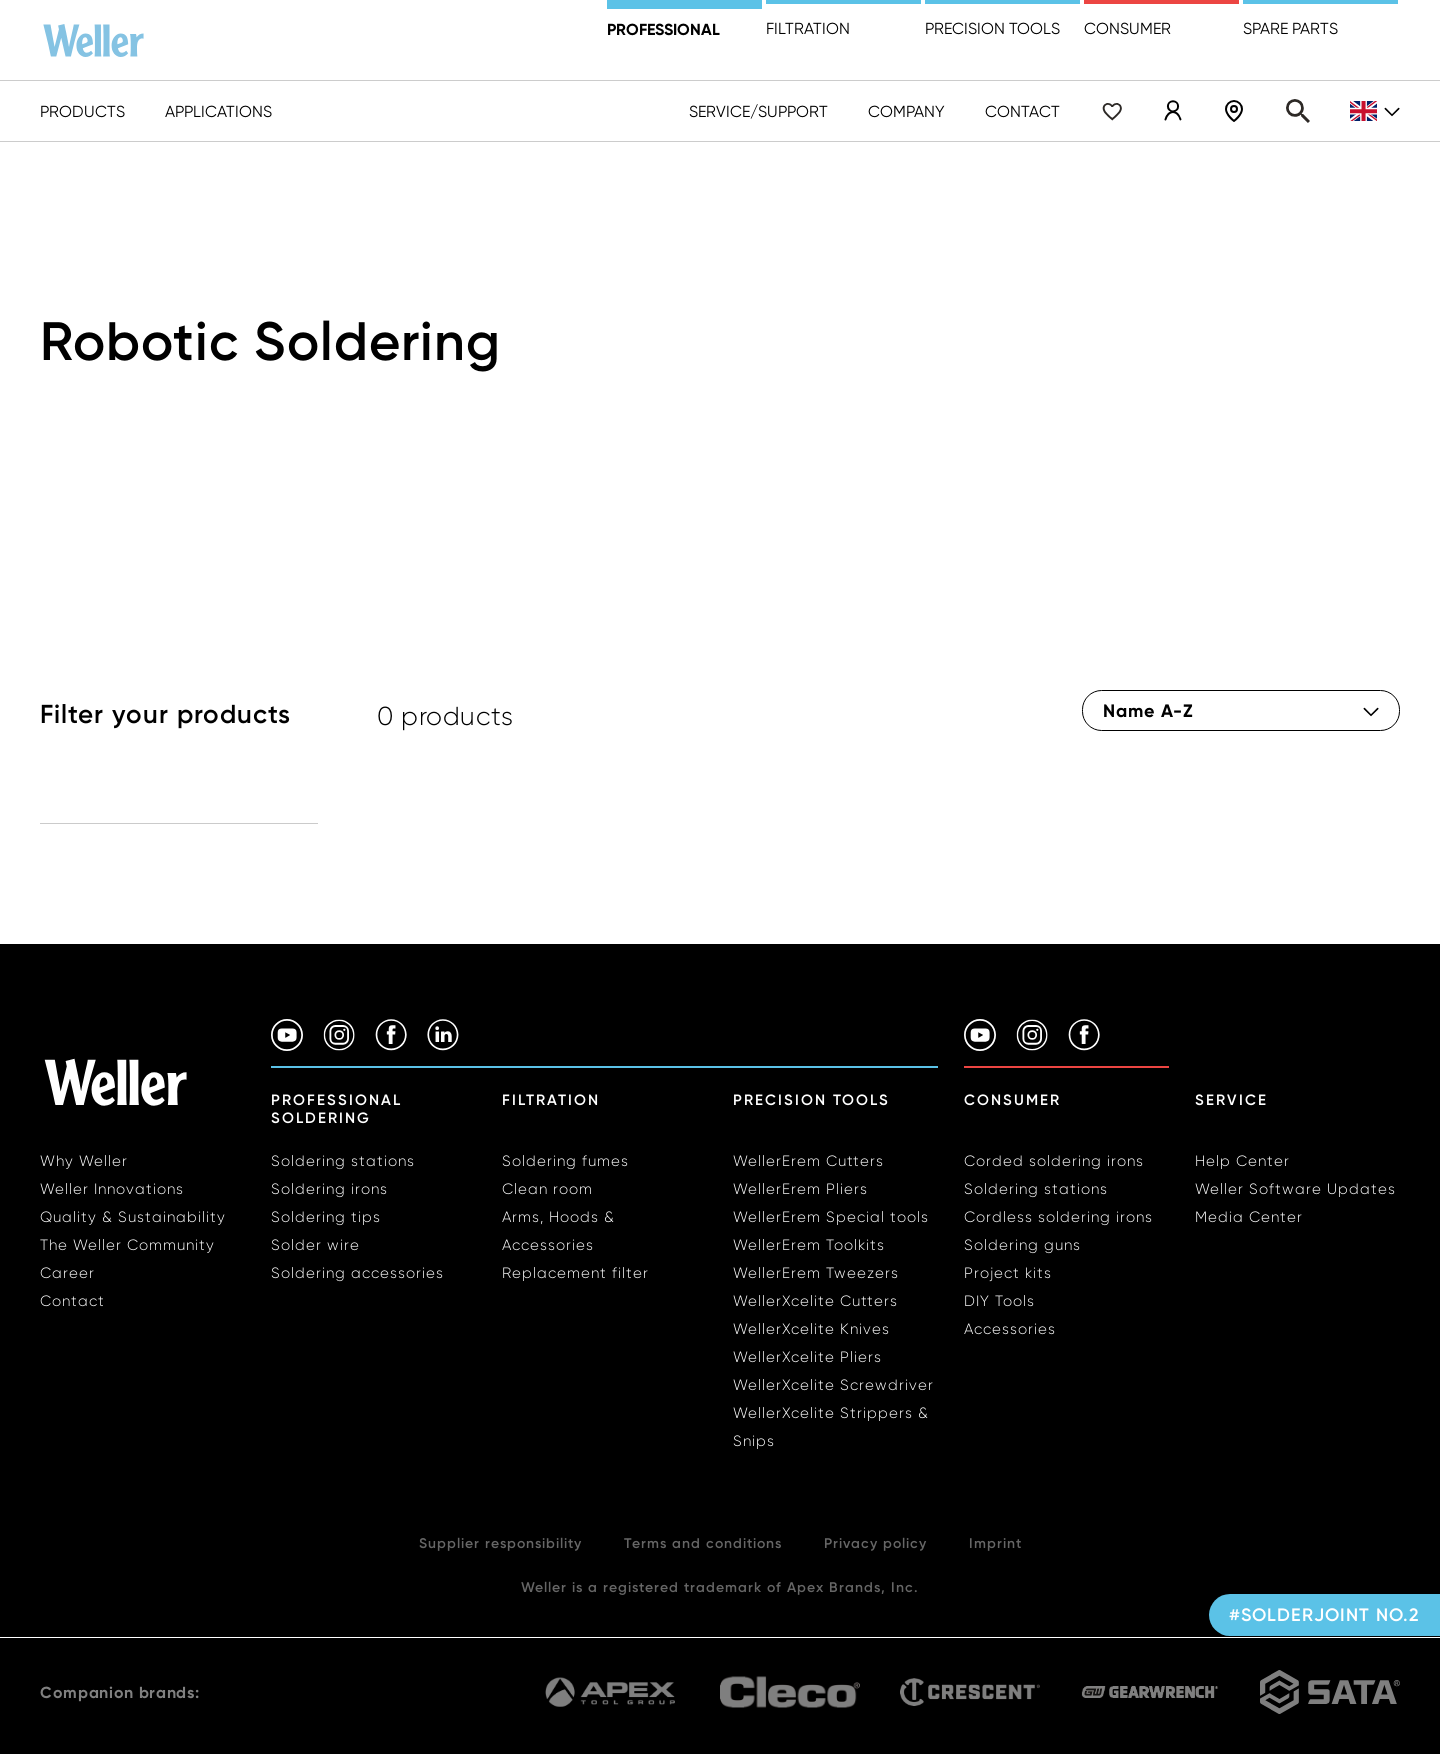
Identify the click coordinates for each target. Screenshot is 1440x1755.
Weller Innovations (112, 1189)
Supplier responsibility (500, 1543)
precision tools (992, 28)
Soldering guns (1022, 1245)
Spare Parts (1290, 28)
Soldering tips (326, 1217)
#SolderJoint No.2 (1324, 1615)
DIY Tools (999, 1301)
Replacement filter (575, 1273)
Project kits (1008, 1273)
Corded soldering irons (1054, 1161)
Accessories (1010, 1329)
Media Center (1249, 1217)
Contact (1022, 111)
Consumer (1127, 28)
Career (67, 1273)
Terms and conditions (703, 1543)
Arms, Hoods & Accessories (558, 1231)
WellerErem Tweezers (816, 1273)
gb (1375, 111)
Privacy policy (875, 1543)
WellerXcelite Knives (811, 1329)
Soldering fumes (565, 1161)
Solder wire (315, 1245)
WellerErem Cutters (808, 1161)
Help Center (1242, 1161)
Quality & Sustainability (133, 1217)
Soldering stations (343, 1161)
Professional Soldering (336, 1109)
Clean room (547, 1189)
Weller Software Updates (1295, 1189)
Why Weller (84, 1161)
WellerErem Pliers (800, 1189)
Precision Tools (811, 1100)
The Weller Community (127, 1245)
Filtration (808, 28)
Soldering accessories (357, 1273)
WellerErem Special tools (831, 1217)
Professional (663, 29)
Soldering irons (329, 1189)
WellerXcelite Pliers (807, 1357)
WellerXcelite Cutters (815, 1301)
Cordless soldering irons (1058, 1217)
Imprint (995, 1543)
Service (1231, 1100)
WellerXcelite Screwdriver (833, 1385)
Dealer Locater (1234, 111)
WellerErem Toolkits (809, 1245)
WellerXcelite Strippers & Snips (831, 1427)
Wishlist (1112, 111)
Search (1298, 111)
